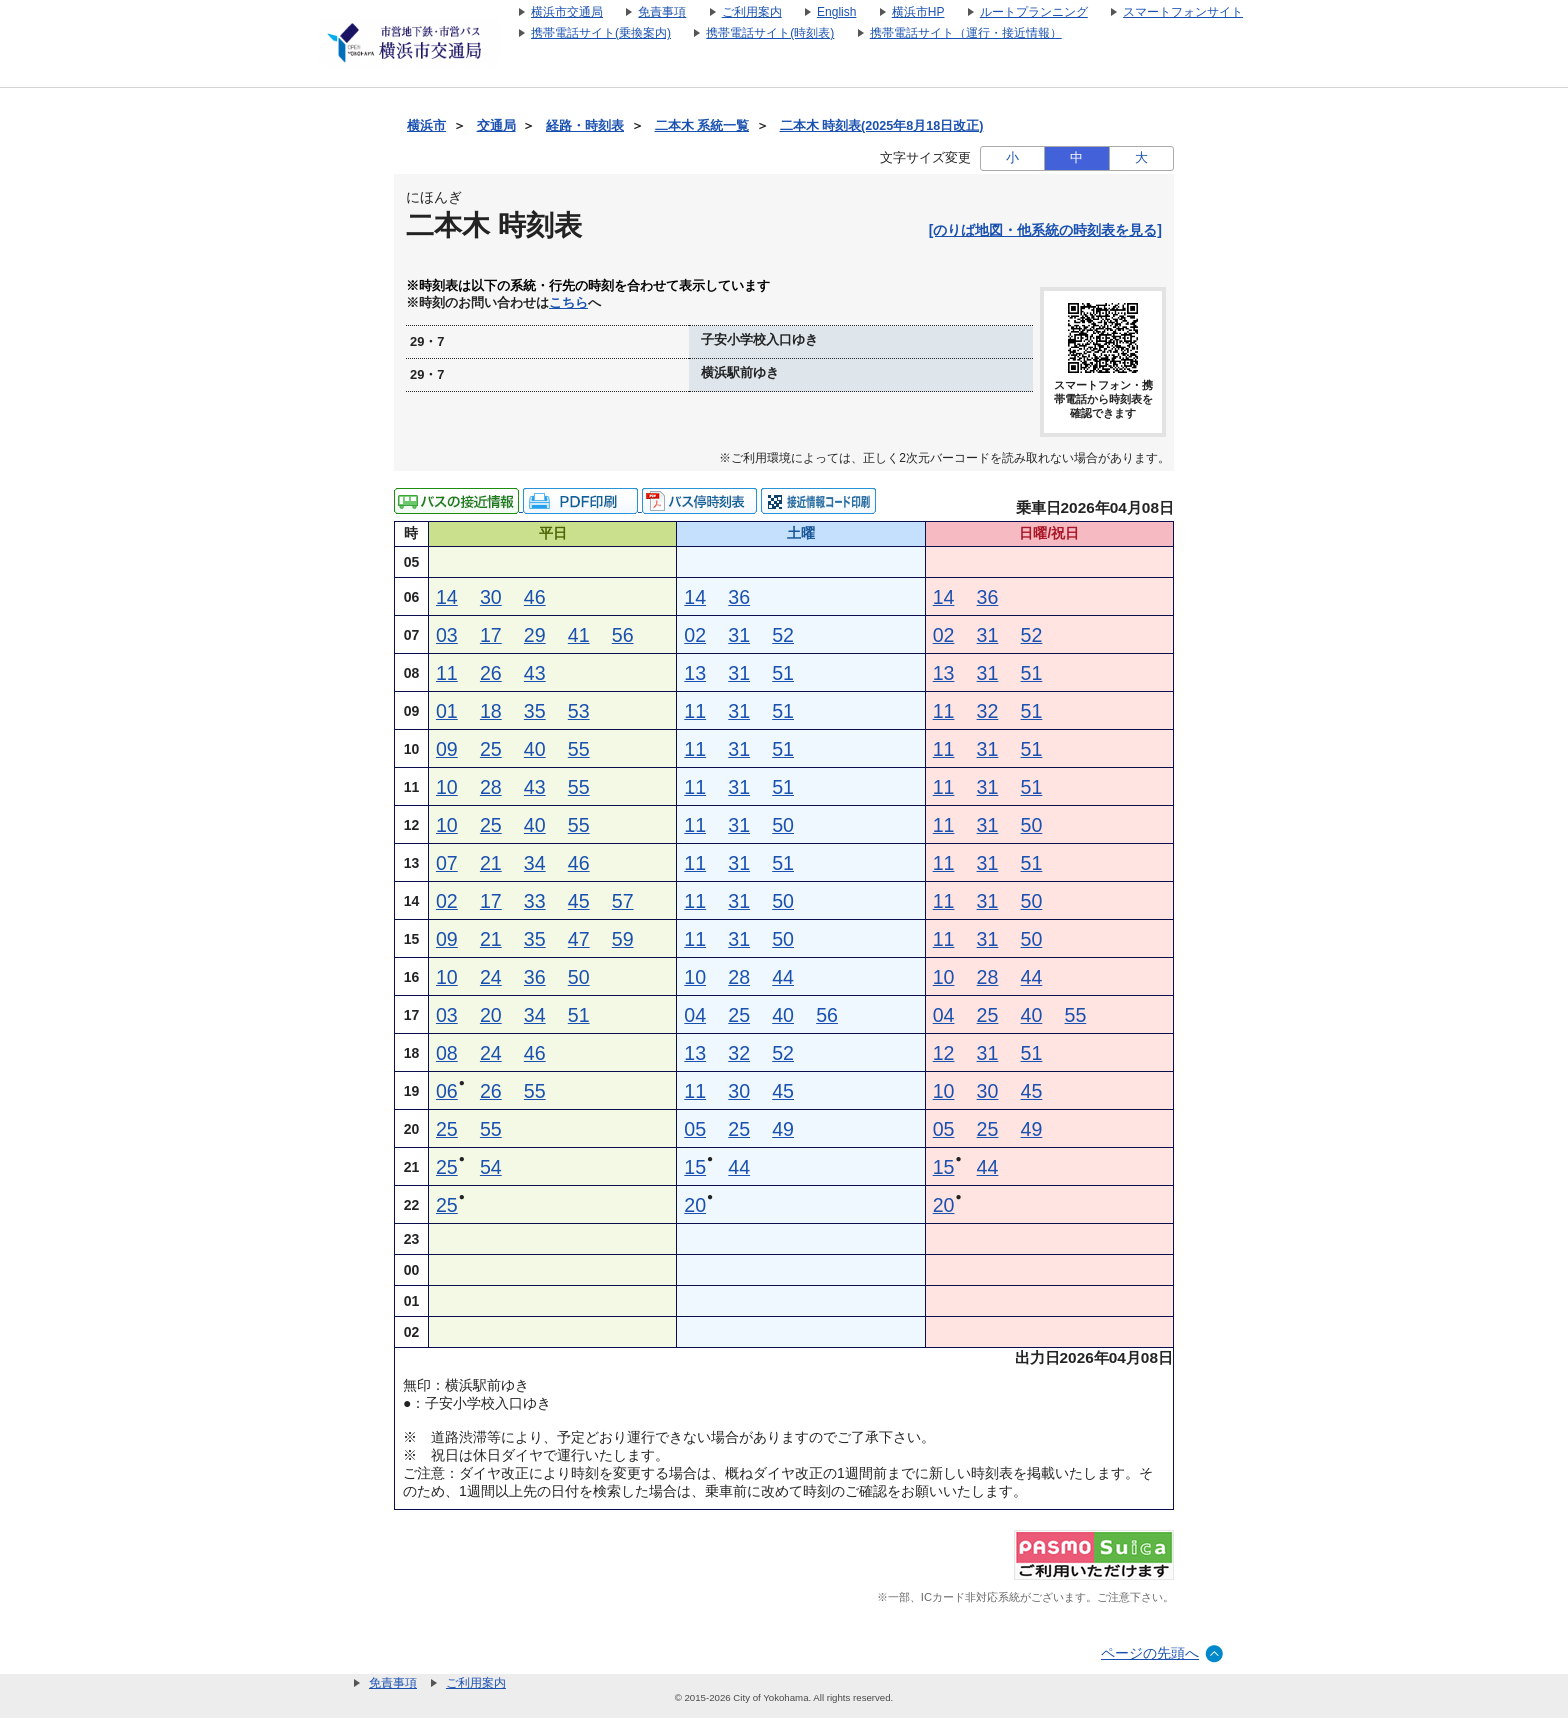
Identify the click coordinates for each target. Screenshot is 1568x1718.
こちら (568, 303)
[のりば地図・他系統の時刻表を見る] (1045, 230)
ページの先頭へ (1150, 1653)
